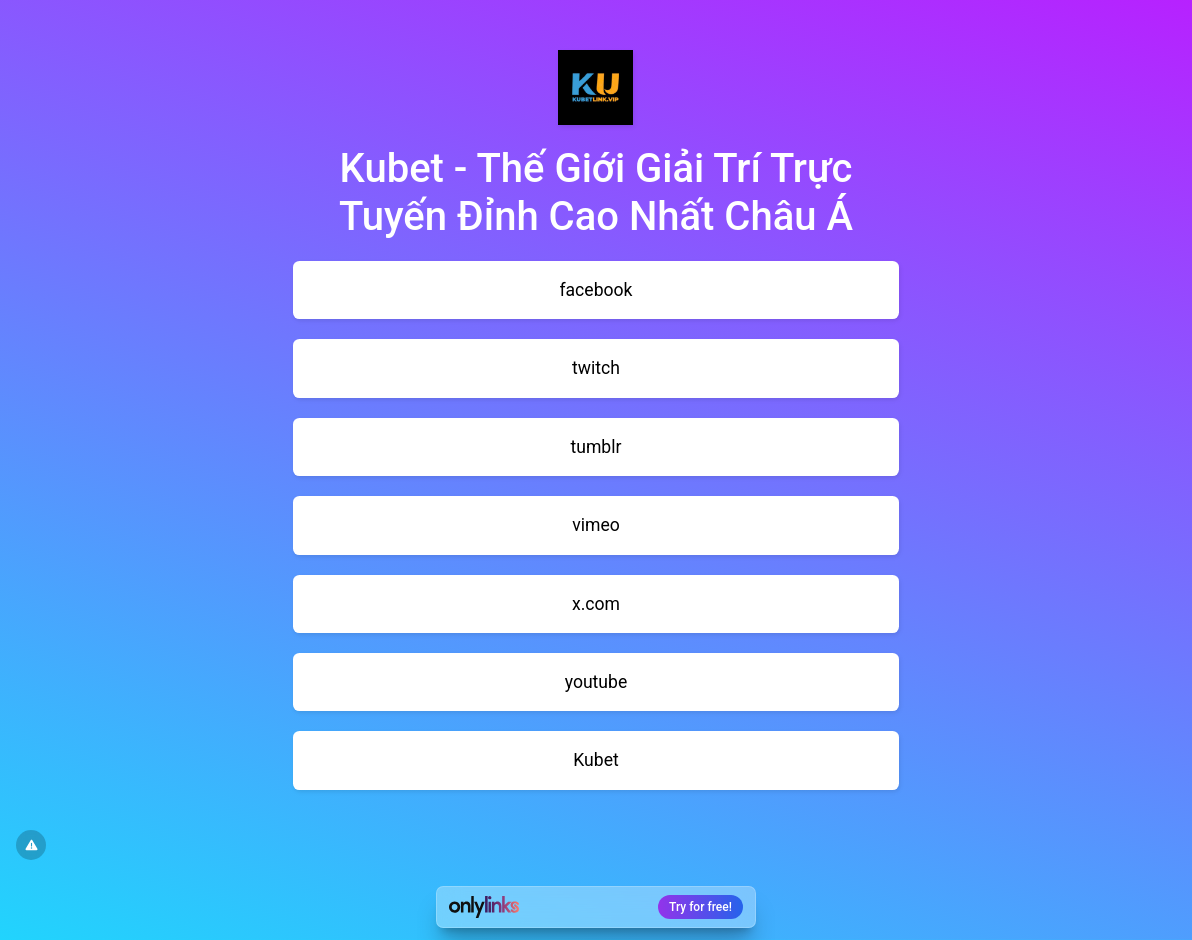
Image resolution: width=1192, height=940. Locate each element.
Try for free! (700, 907)
